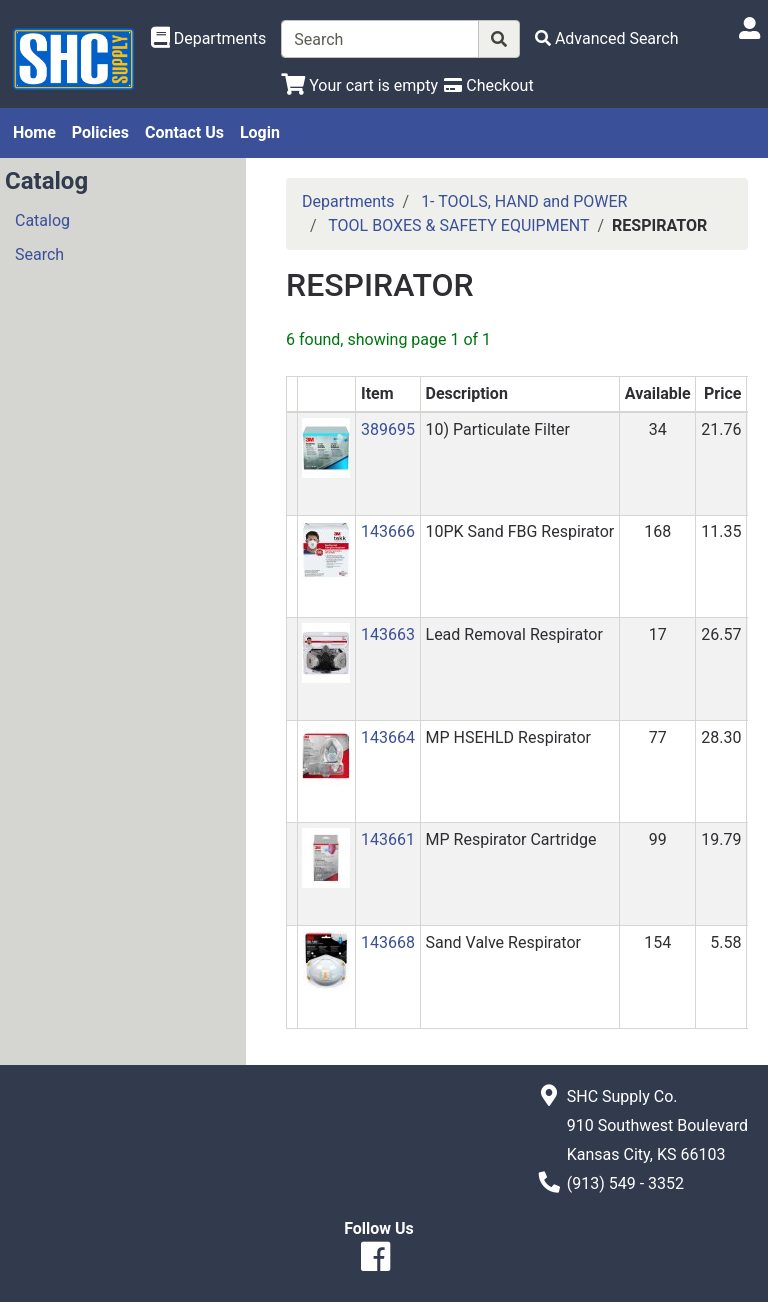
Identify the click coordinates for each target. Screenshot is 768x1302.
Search (39, 254)
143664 (388, 737)
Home (34, 132)
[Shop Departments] (209, 39)
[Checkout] (488, 85)
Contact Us (184, 132)
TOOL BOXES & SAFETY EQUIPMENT (458, 225)
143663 (388, 634)
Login (260, 132)
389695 (388, 429)
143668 (388, 942)
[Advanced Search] (607, 38)
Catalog (42, 220)
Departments (348, 201)
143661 (388, 839)
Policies (100, 132)
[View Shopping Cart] (359, 85)
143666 (388, 531)
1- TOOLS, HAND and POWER (524, 201)
